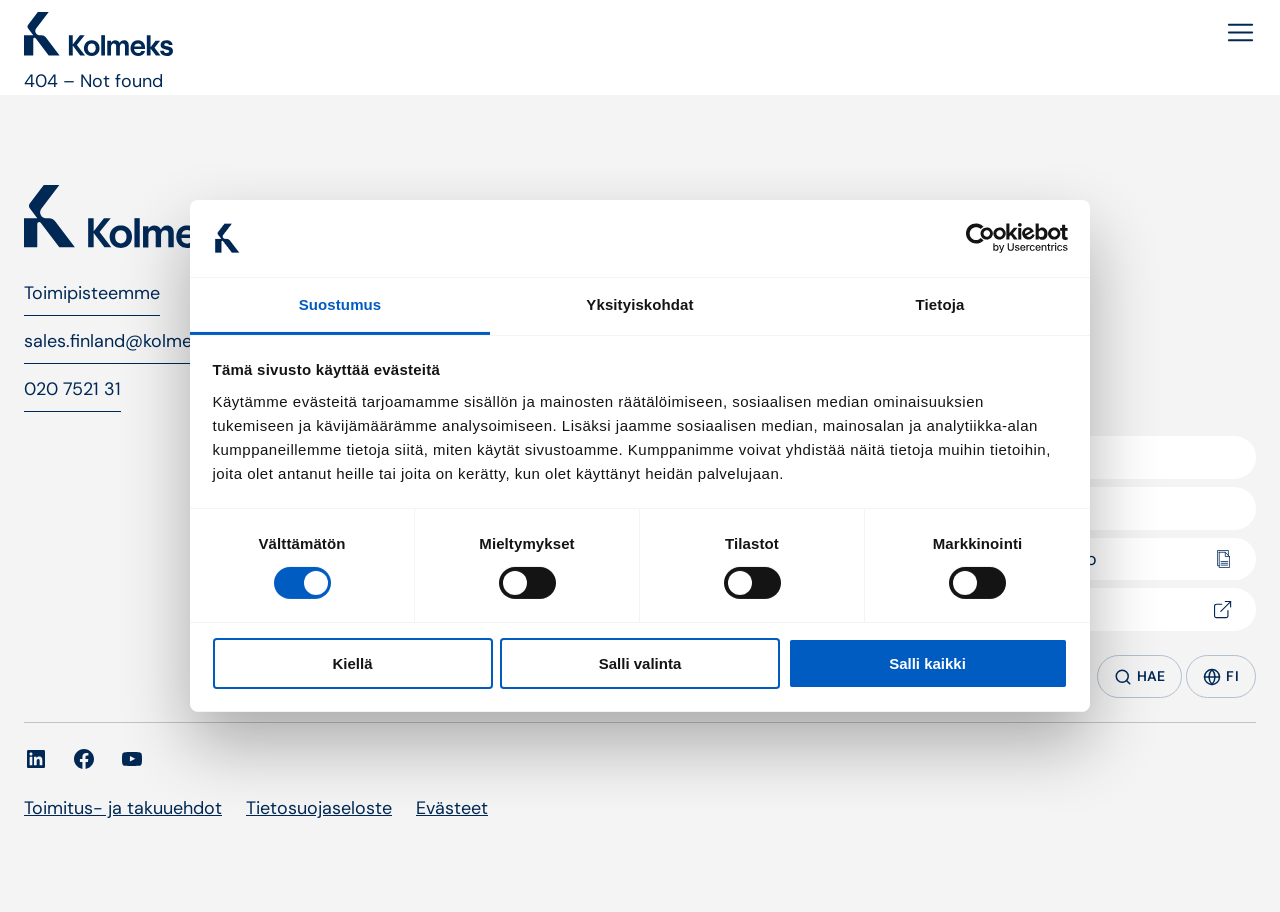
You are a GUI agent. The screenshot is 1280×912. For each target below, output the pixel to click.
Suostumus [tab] (340, 304)
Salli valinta (640, 663)
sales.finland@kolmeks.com (137, 341)
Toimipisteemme (92, 293)
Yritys (992, 457)
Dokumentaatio (1033, 559)
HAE (1140, 676)
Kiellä (352, 663)
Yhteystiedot (1022, 508)
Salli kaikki (927, 663)
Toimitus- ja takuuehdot (123, 808)
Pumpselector (1027, 609)
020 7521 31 (72, 389)
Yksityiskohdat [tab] (639, 304)
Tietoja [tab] (940, 304)
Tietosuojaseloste (319, 808)
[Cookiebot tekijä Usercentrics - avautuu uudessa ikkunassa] (980, 238)
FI (1221, 676)
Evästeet (452, 808)
